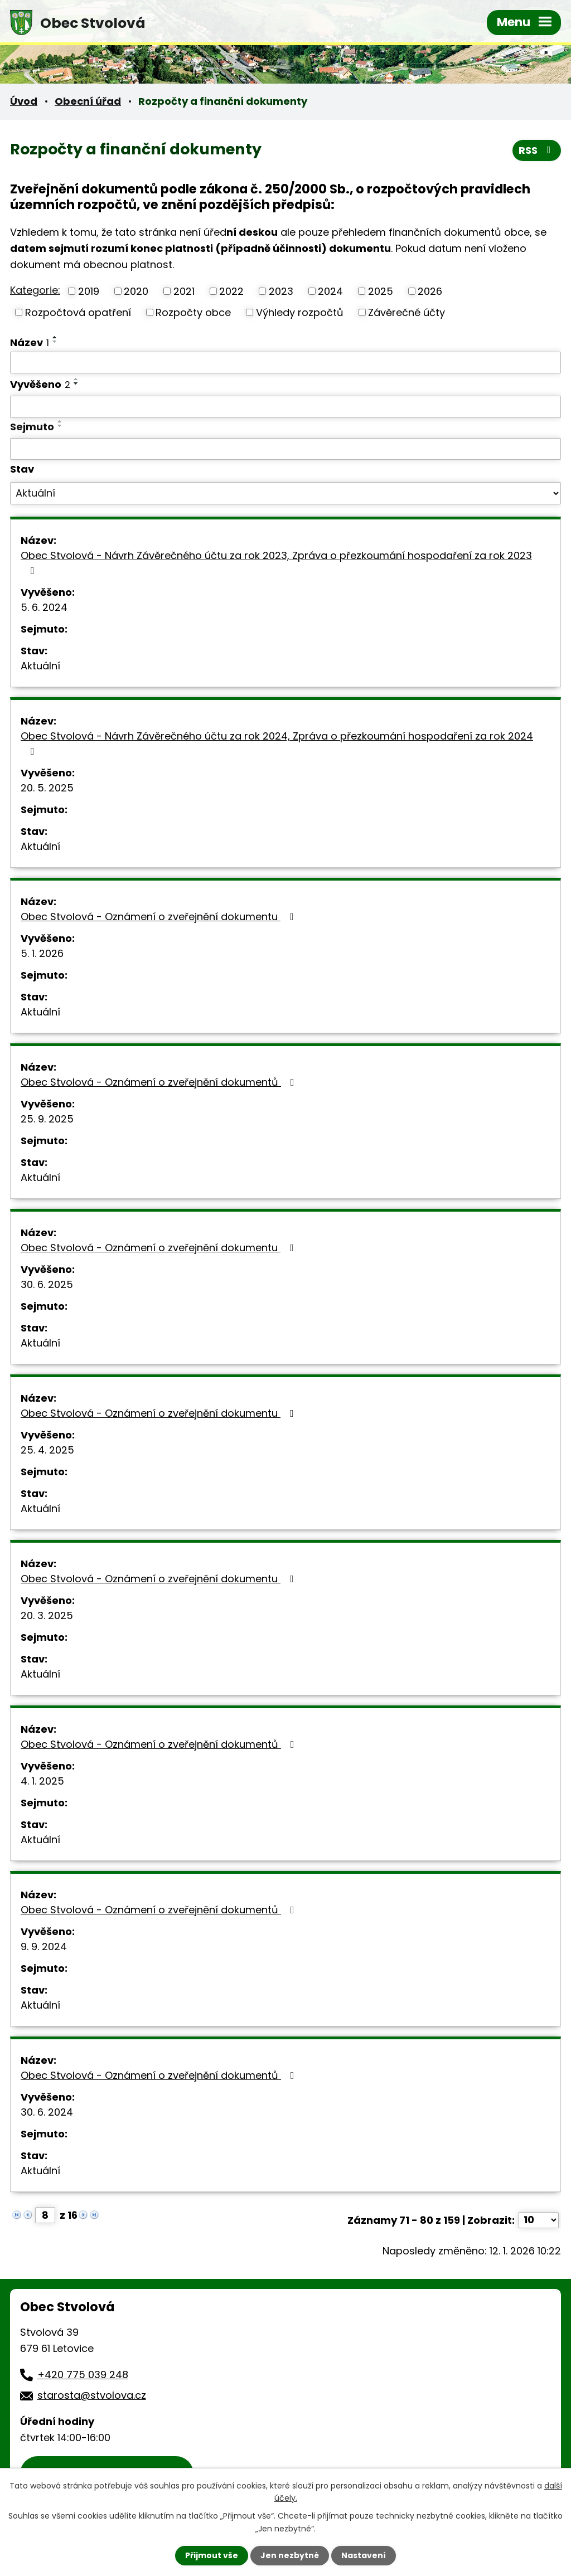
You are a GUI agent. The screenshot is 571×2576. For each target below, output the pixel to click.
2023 (281, 291)
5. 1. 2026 (42, 953)
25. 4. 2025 (47, 1450)
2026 (430, 291)
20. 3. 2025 (47, 1615)
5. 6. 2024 (44, 607)
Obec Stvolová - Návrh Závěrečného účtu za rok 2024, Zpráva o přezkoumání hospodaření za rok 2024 (277, 742)
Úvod (23, 101)
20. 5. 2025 (47, 788)
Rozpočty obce (193, 312)
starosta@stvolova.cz (91, 2395)
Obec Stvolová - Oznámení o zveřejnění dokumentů (160, 1082)
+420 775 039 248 (82, 2374)
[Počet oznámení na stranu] (539, 2220)
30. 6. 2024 (47, 2112)
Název (29, 342)
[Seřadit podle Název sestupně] (55, 341)
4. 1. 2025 (42, 1781)
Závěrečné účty (406, 312)
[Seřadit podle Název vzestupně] (55, 337)
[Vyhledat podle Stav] (285, 493)
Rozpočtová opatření (78, 312)
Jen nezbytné (289, 2555)
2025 (380, 291)
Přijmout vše (211, 2555)
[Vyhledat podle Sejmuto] (285, 449)
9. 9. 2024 (44, 1946)
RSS (537, 150)
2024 (330, 291)
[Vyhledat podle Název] (285, 363)
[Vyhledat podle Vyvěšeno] (285, 407)
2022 (231, 291)
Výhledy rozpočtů (299, 312)
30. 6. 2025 (47, 1284)
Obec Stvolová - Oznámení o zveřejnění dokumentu (159, 917)
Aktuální (40, 666)
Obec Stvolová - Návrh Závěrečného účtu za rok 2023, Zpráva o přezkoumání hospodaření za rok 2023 (276, 562)
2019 (88, 291)
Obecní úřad (88, 101)
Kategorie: (35, 290)
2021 (184, 291)
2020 (136, 291)
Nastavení (363, 2555)
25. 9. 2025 (47, 1119)
